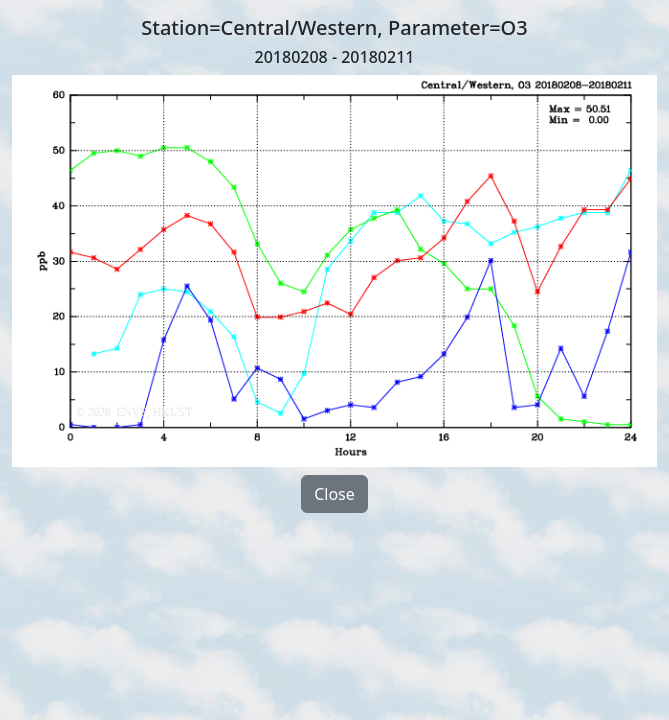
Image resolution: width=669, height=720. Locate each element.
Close (334, 494)
